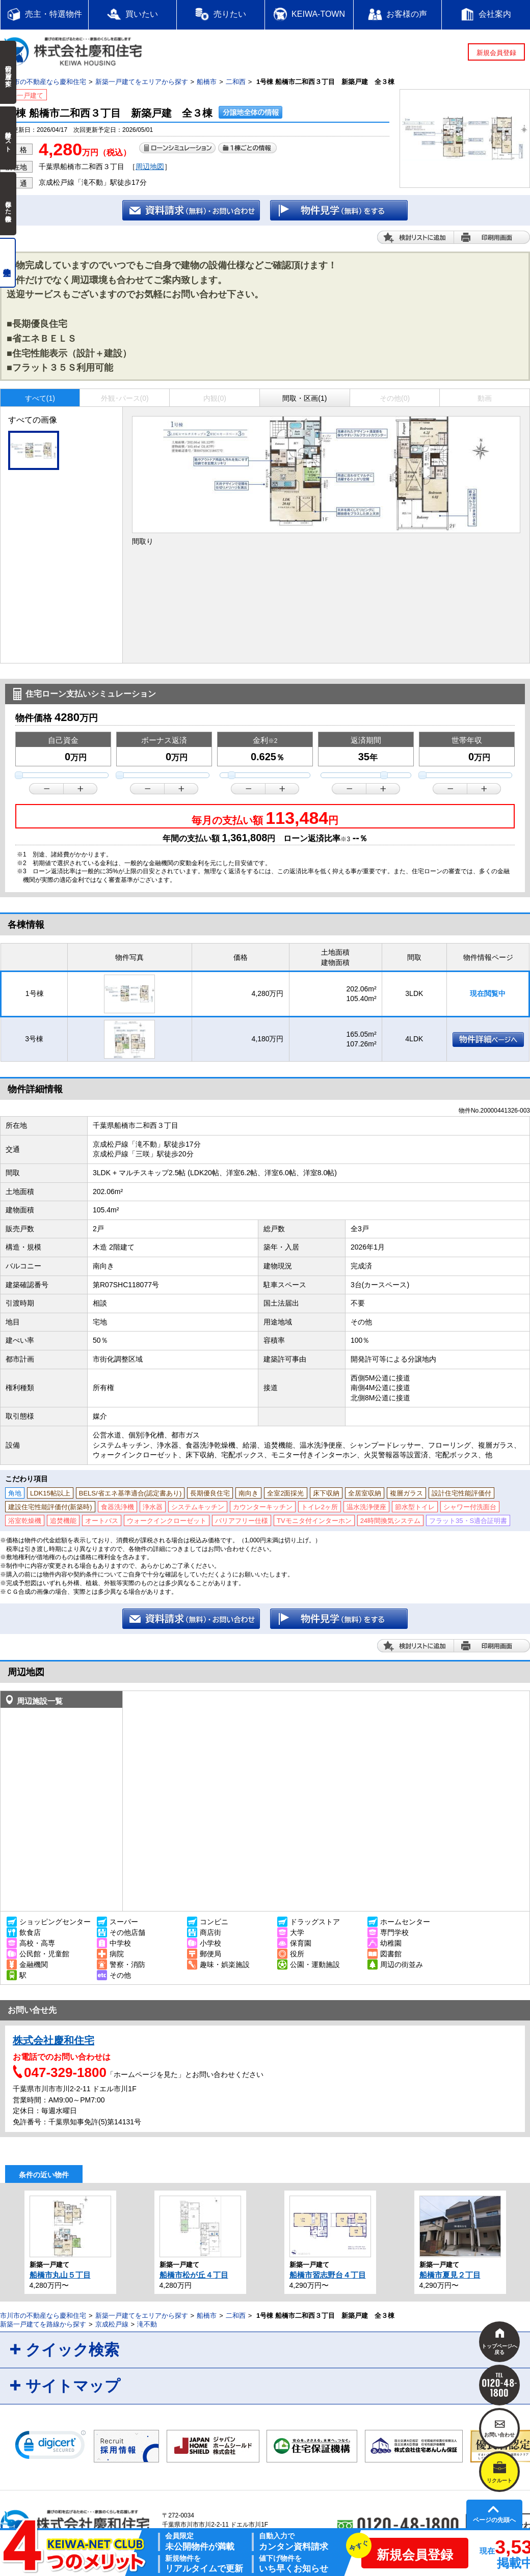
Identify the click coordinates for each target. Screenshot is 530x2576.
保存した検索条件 (8, 204)
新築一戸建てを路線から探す (43, 2324)
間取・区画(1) (304, 398)
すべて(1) (40, 398)
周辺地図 (150, 166)
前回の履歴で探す (8, 72)
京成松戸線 (111, 2324)
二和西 (236, 82)
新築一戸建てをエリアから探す (141, 82)
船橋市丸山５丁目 (60, 2274)
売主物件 (8, 263)
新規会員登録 (496, 53)
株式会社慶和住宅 (53, 2040)
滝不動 (147, 2324)
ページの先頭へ (494, 2520)
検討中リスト (8, 138)
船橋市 (207, 82)
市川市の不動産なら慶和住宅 (43, 82)
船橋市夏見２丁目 (450, 2274)
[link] (50, 2447)
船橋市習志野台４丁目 (327, 2274)
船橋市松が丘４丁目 (194, 2274)
